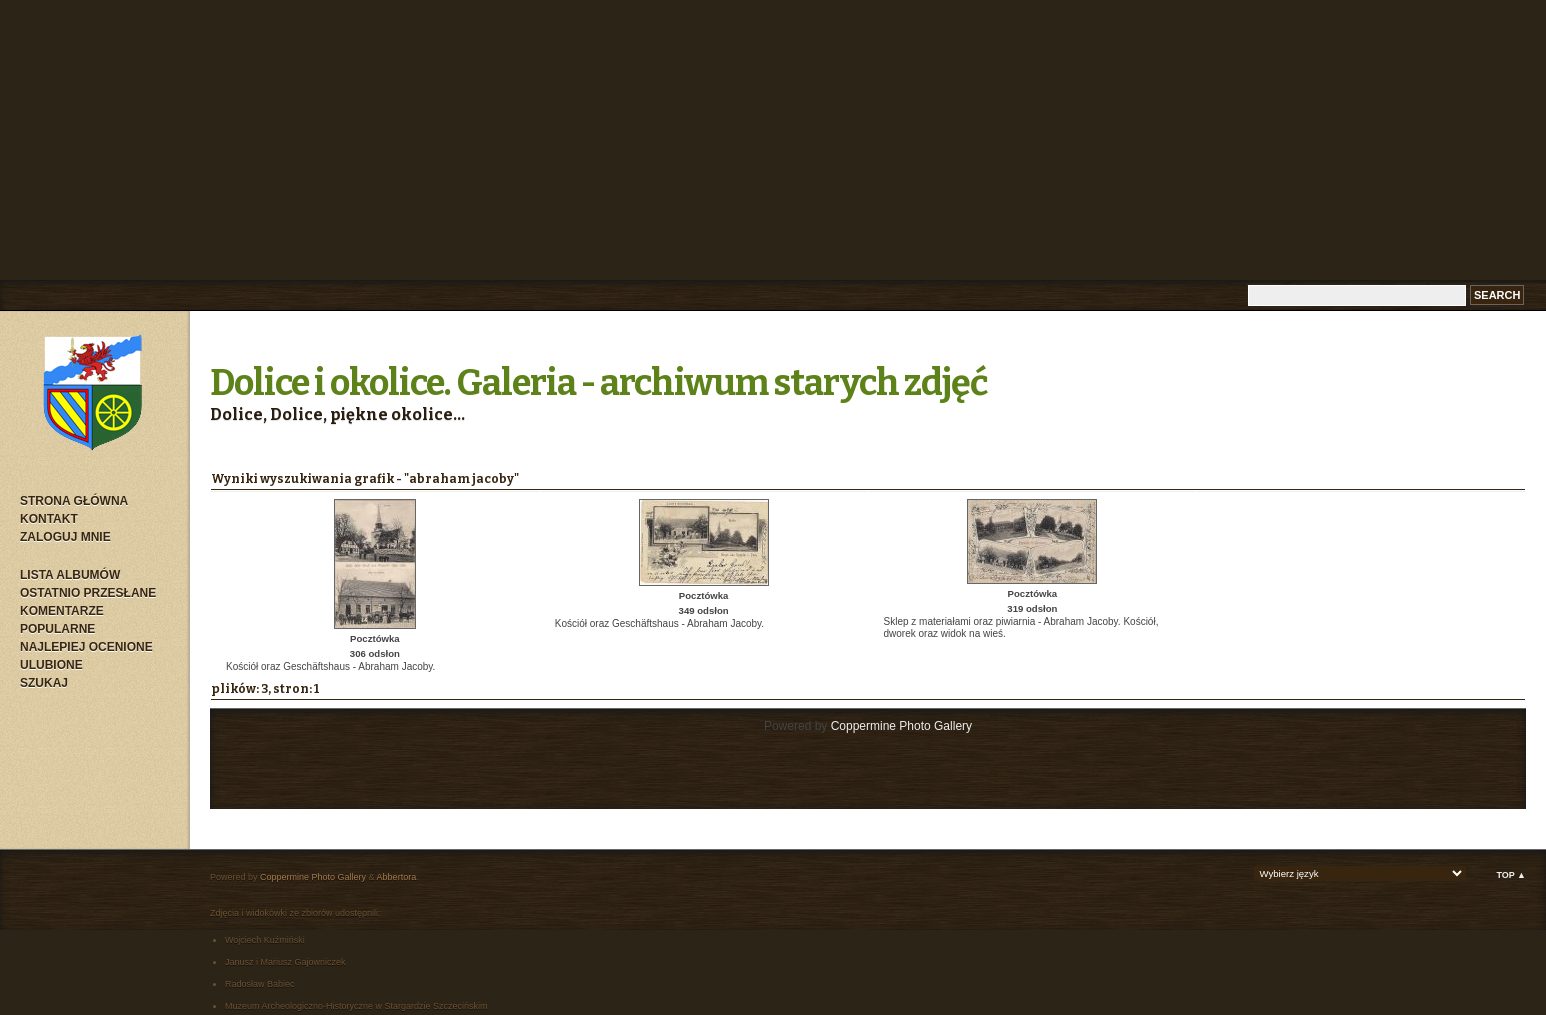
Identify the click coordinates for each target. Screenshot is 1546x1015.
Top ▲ (1511, 875)
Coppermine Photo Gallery (901, 726)
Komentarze (62, 611)
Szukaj (44, 683)
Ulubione (51, 665)
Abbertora (397, 877)
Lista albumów (70, 575)
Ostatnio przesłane (88, 593)
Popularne (57, 629)
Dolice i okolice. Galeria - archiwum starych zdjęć (599, 383)
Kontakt (49, 519)
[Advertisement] (773, 140)
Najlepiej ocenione (86, 647)
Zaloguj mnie (65, 537)
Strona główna (74, 501)
